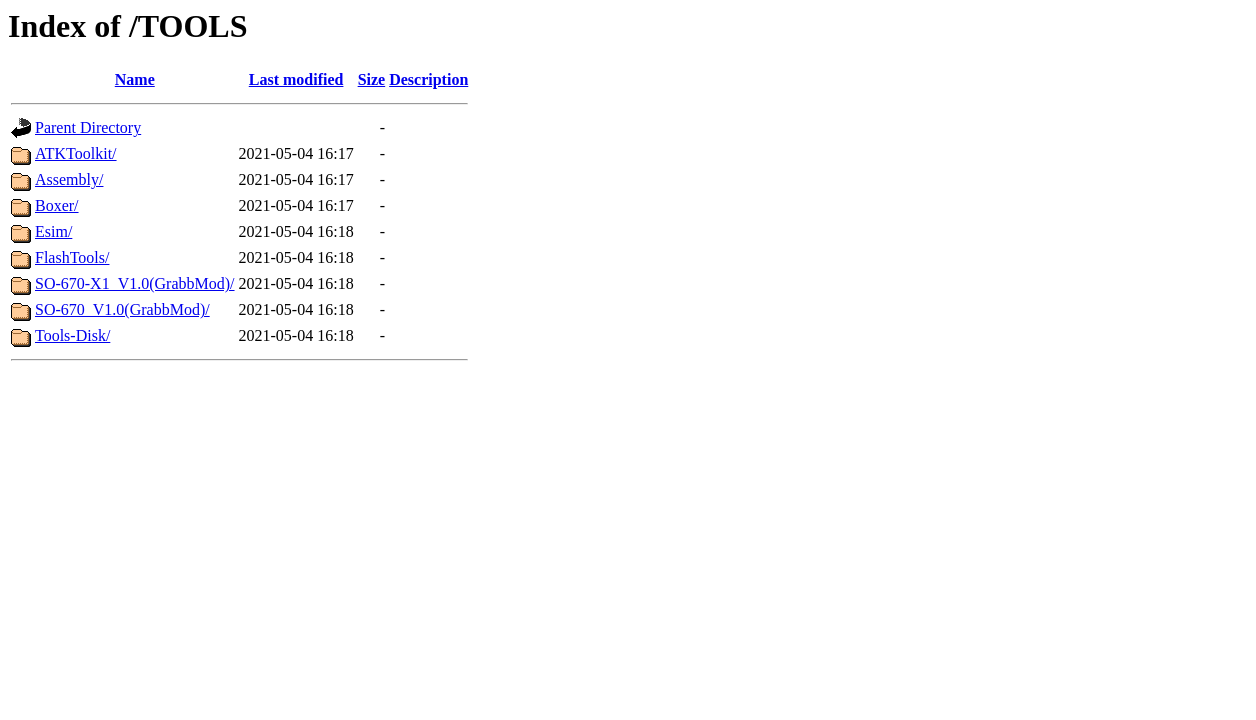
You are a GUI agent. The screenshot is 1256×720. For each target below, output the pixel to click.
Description (428, 79)
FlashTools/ (72, 257)
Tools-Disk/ (72, 335)
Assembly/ (69, 179)
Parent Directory (88, 127)
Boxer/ (57, 205)
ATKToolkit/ (76, 153)
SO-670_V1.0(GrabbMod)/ (122, 309)
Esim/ (53, 231)
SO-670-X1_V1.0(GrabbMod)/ (135, 283)
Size (372, 79)
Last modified (296, 79)
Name (135, 79)
